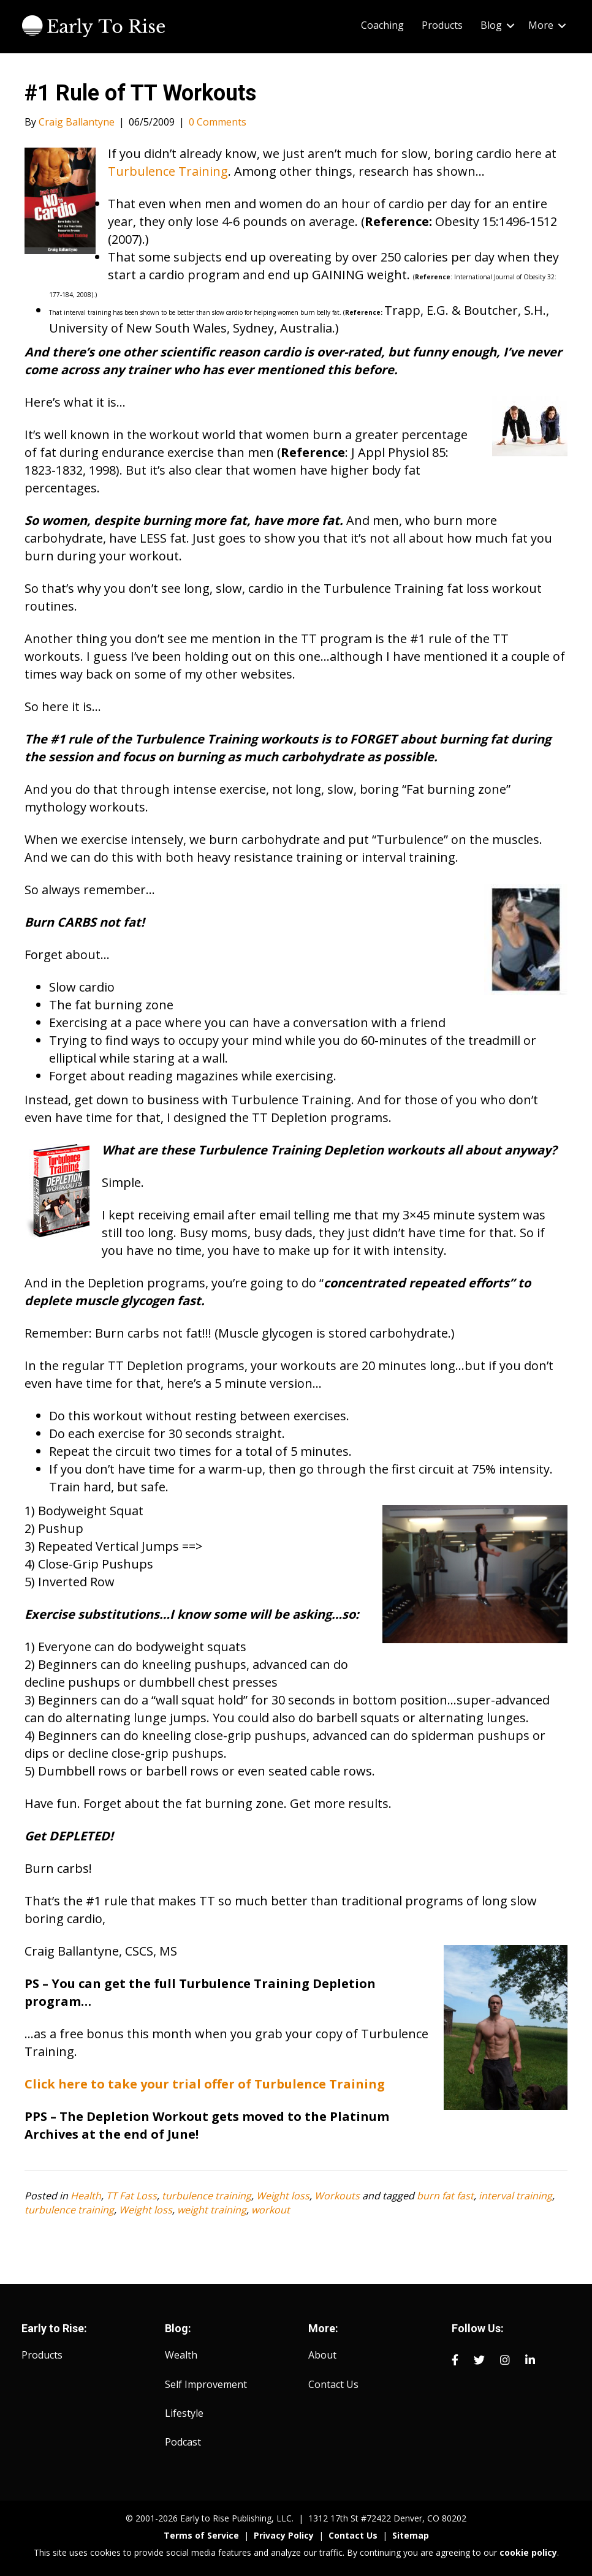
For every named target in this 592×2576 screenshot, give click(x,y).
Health (85, 2195)
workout (270, 2209)
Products (442, 25)
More (540, 25)
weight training (211, 2209)
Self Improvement (206, 2384)
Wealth (181, 2355)
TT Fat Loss (131, 2195)
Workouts (337, 2195)
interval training (515, 2195)
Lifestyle (184, 2413)
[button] (510, 25)
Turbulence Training (168, 171)
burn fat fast (445, 2195)
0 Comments (217, 122)
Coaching (382, 25)
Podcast (183, 2442)
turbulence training (206, 2195)
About (322, 2355)
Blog (491, 25)
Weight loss (282, 2195)
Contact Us (333, 2384)
